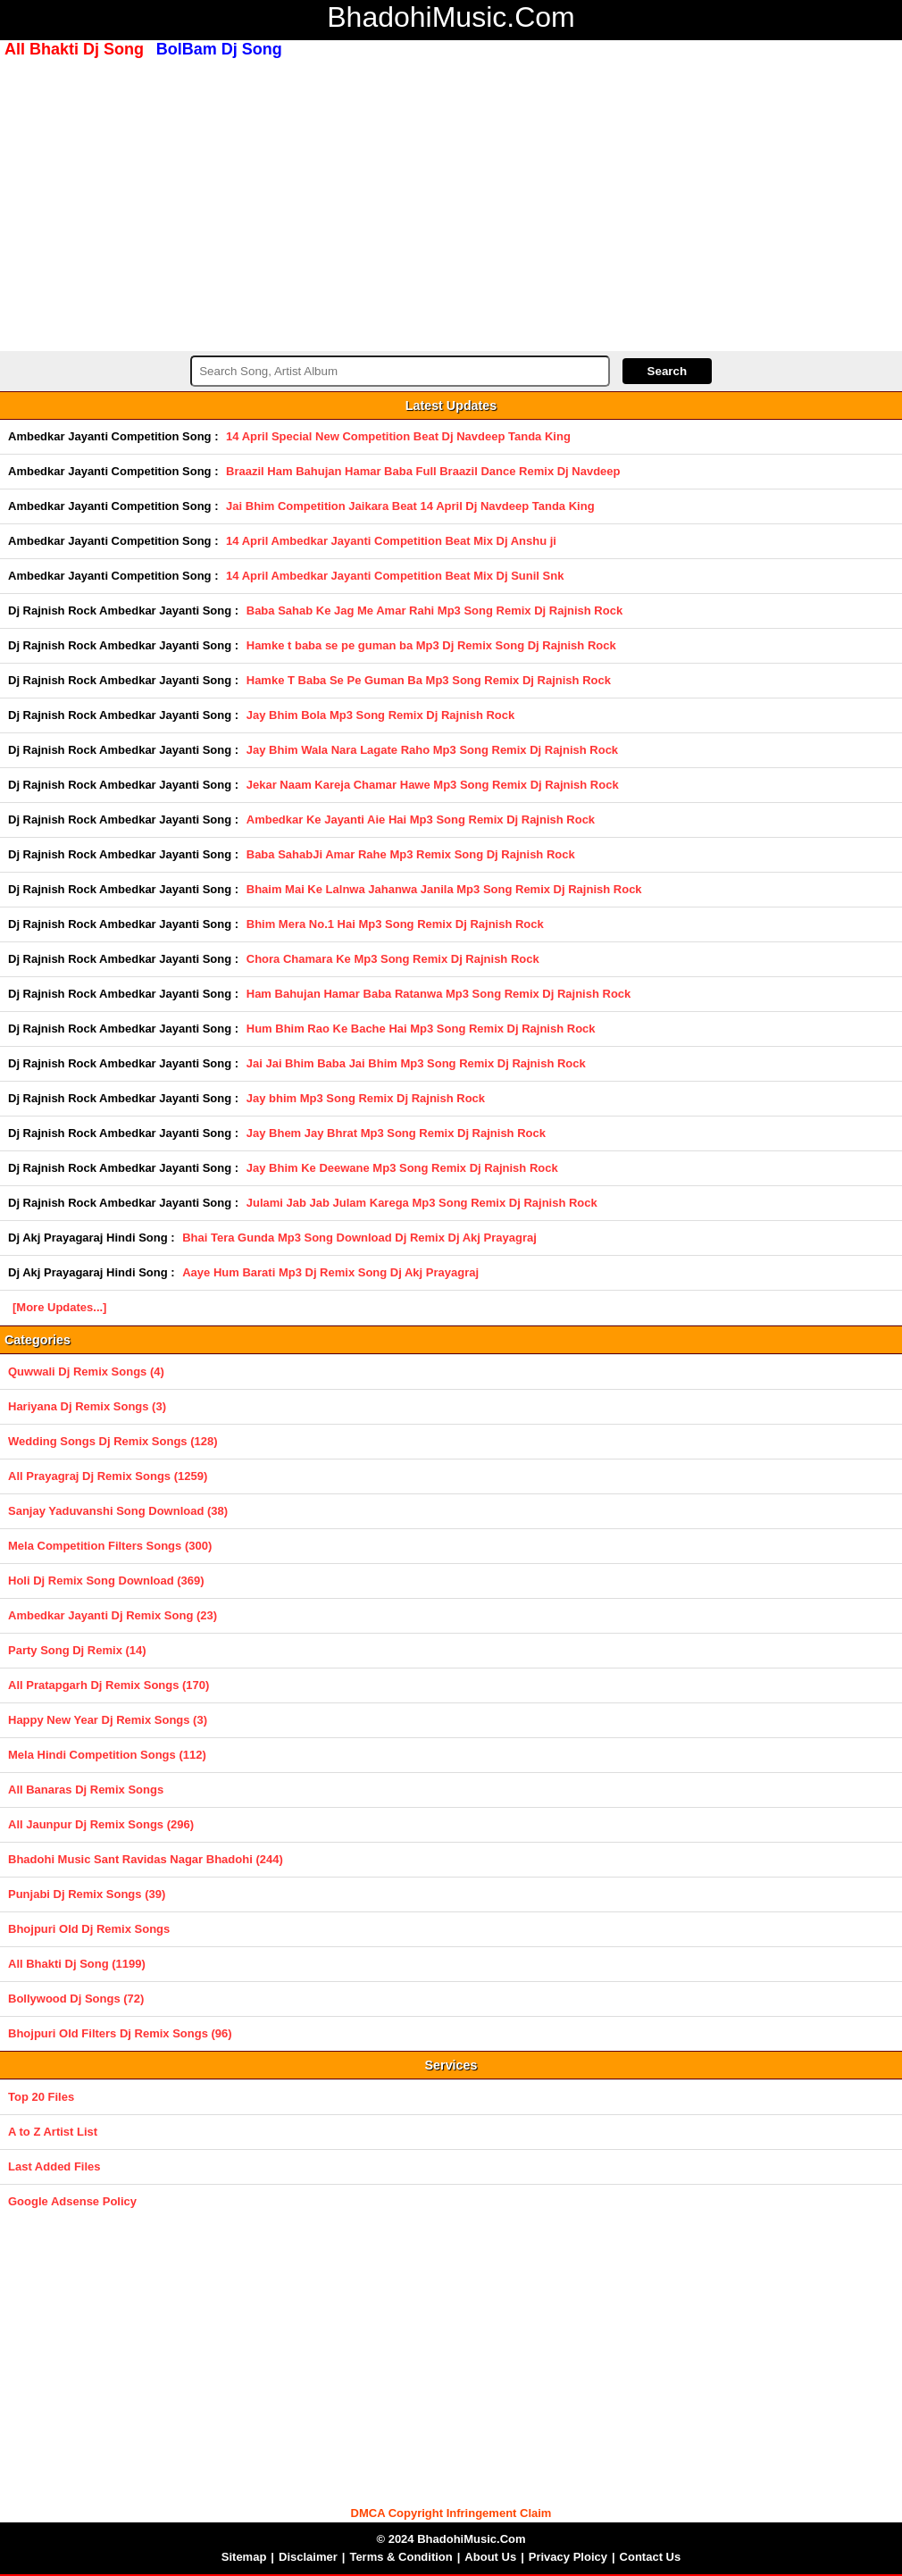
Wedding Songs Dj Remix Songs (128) (113, 1441)
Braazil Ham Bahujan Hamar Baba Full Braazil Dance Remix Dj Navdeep (423, 471)
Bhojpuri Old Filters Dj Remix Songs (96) (120, 2033)
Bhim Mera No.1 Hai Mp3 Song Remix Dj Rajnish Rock (395, 924)
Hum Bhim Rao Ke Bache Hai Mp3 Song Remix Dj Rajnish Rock (421, 1028)
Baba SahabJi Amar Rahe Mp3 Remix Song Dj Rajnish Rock (410, 854)
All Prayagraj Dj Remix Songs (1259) (107, 1476)
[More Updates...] (59, 1307)
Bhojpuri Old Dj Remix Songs (89, 1929)
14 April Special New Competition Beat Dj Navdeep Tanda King (398, 436)
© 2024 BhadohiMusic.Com (450, 2539)
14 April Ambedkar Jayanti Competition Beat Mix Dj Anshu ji (391, 541)
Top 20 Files (41, 2096)
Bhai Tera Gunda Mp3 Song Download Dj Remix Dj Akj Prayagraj (359, 1237)
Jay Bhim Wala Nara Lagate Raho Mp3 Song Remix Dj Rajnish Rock (432, 750)
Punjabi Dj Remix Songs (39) (86, 1894)
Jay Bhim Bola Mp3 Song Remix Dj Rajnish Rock (380, 715)
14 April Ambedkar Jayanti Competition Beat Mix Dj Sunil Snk (395, 575)
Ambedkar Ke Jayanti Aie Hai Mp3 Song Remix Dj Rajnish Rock (420, 819)
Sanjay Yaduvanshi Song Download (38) (118, 1511)
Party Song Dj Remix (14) (77, 1650)
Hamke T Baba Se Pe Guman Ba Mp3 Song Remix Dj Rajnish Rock (428, 680)
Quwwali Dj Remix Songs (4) (86, 1371)
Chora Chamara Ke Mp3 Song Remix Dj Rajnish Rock (392, 959)
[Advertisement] (451, 203)
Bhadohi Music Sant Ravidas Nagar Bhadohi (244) (145, 1859)
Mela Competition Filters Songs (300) (110, 1545)
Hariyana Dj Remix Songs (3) (87, 1406)
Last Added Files (54, 2166)
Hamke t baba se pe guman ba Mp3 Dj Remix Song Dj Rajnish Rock (431, 645)
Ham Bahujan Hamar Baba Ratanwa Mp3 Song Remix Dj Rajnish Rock (438, 993)
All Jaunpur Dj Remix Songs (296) (101, 1824)
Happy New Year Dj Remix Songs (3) (107, 1720)
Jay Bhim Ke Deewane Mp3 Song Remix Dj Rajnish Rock (402, 1168)
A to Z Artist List (52, 2131)
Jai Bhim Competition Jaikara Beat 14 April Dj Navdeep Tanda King (410, 506)
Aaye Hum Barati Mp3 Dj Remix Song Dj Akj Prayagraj (330, 1272)
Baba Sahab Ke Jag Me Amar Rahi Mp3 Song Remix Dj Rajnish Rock (434, 610)
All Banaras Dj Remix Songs (85, 1789)
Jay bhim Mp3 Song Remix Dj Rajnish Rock (365, 1098)
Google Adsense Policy (72, 2201)
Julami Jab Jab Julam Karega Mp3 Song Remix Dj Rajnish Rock (421, 1202)
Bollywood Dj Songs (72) (76, 1998)
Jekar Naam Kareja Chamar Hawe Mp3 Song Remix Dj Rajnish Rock (432, 784)
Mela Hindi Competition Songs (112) (107, 1754)
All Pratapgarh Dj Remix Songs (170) (108, 1685)
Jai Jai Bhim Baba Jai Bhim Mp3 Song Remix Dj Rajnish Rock (416, 1063)
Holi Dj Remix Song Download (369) (106, 1580)
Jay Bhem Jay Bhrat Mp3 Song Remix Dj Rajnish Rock (396, 1133)
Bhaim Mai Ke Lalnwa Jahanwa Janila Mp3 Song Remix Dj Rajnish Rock (444, 889)
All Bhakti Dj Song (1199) (77, 1963)
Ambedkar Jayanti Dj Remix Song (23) (112, 1615)
